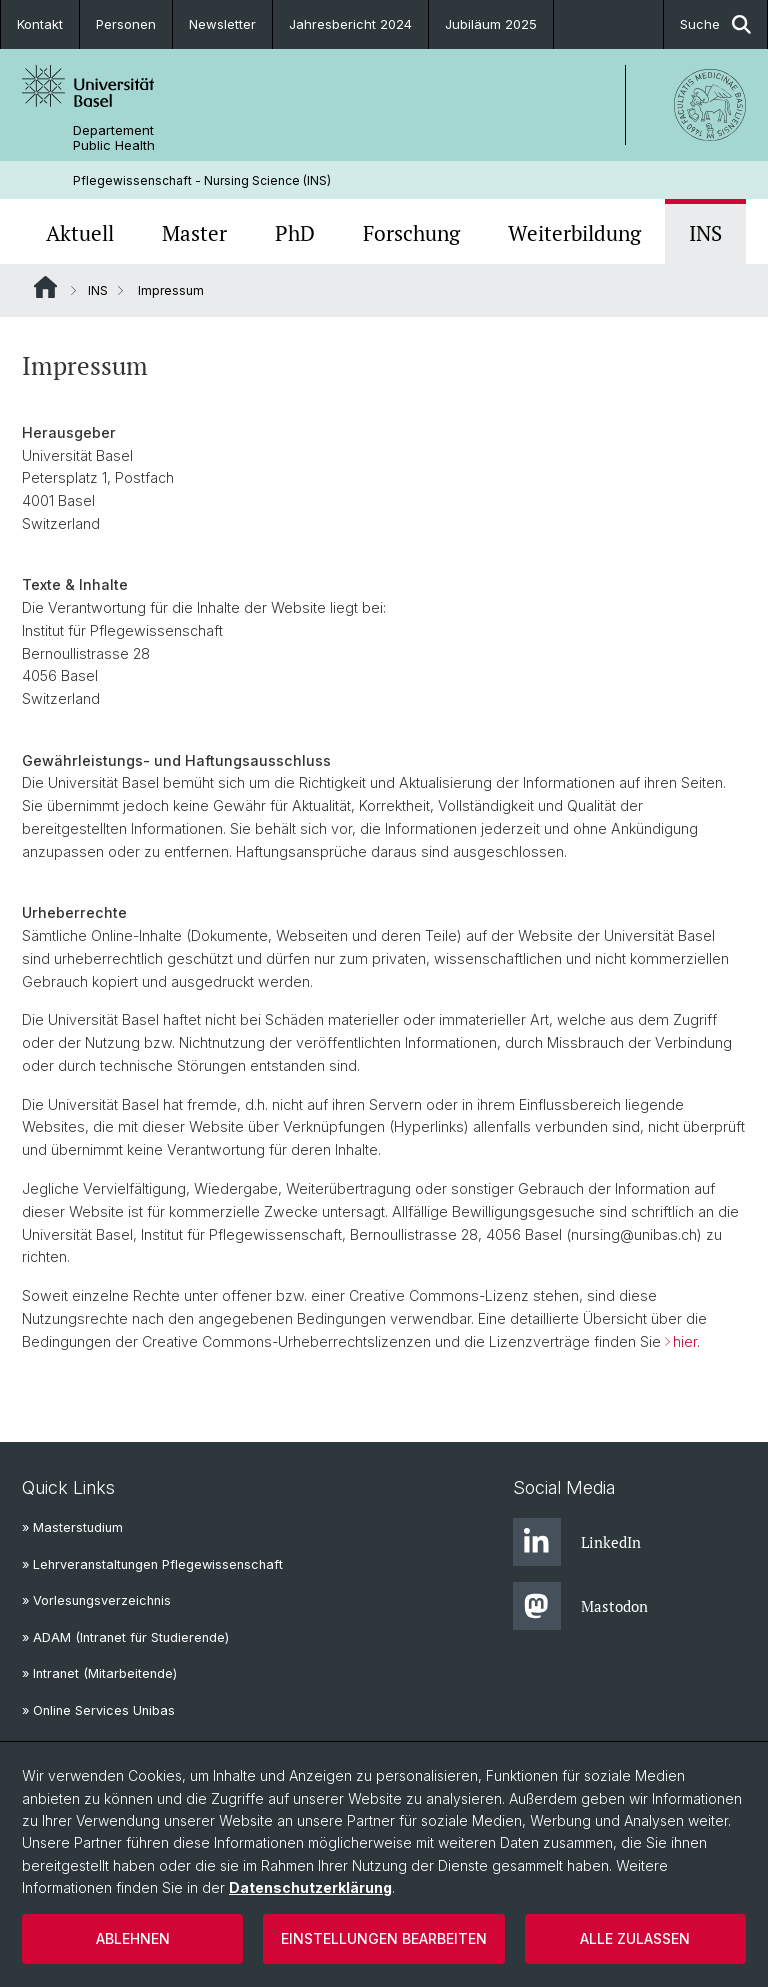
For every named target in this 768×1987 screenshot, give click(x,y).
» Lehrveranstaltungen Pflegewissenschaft (152, 1564)
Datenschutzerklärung (310, 1887)
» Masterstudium (72, 1527)
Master (194, 233)
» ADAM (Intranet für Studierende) (125, 1637)
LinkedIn (577, 1542)
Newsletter (222, 24)
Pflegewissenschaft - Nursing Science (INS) (202, 180)
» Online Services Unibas (98, 1710)
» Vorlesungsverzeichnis (96, 1600)
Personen (126, 24)
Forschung (411, 233)
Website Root (45, 287)
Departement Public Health (114, 138)
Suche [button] (715, 24)
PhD (295, 233)
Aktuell (80, 233)
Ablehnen (133, 1938)
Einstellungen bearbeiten (384, 1938)
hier (685, 1341)
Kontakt (40, 24)
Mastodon (580, 1606)
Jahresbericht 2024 (350, 24)
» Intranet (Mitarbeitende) (99, 1673)
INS (705, 233)
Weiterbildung (574, 233)
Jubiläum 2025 (491, 24)
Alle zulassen (635, 1938)
